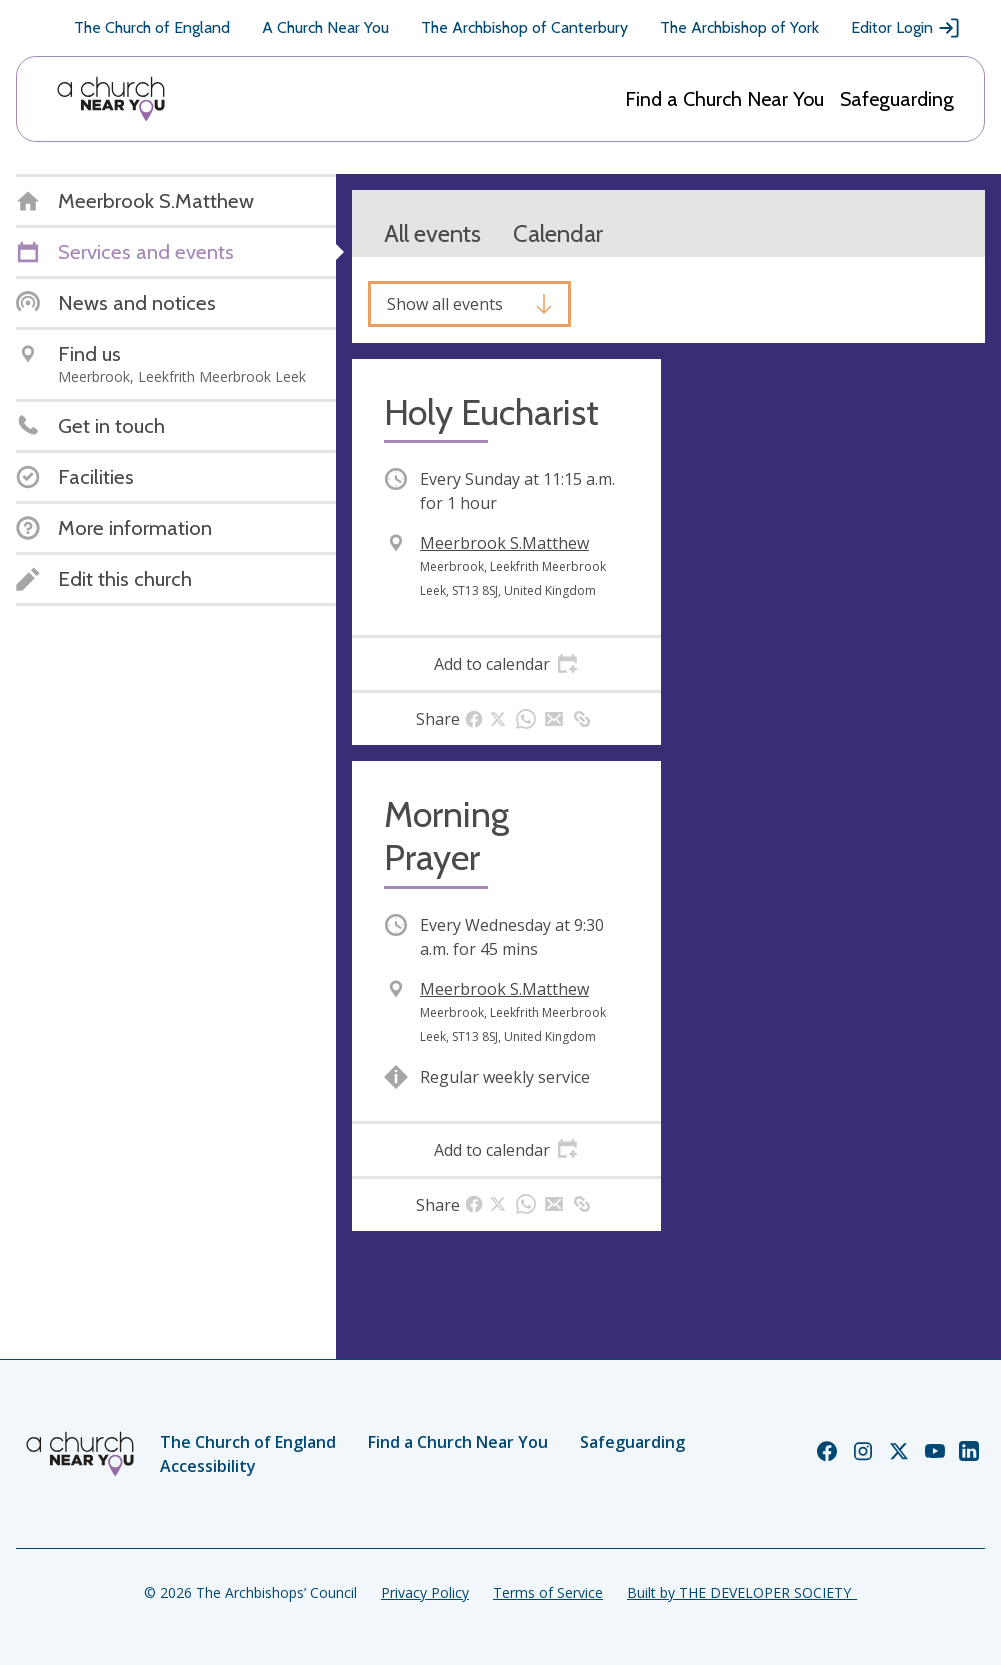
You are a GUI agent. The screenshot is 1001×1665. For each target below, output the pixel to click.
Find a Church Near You (724, 99)
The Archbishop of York (739, 27)
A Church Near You (325, 27)
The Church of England (152, 27)
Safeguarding (897, 99)
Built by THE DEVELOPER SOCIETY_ (742, 1592)
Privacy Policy (425, 1592)
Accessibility (208, 1466)
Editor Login (906, 28)
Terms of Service (548, 1592)
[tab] (506, 664)
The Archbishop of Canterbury (524, 27)
